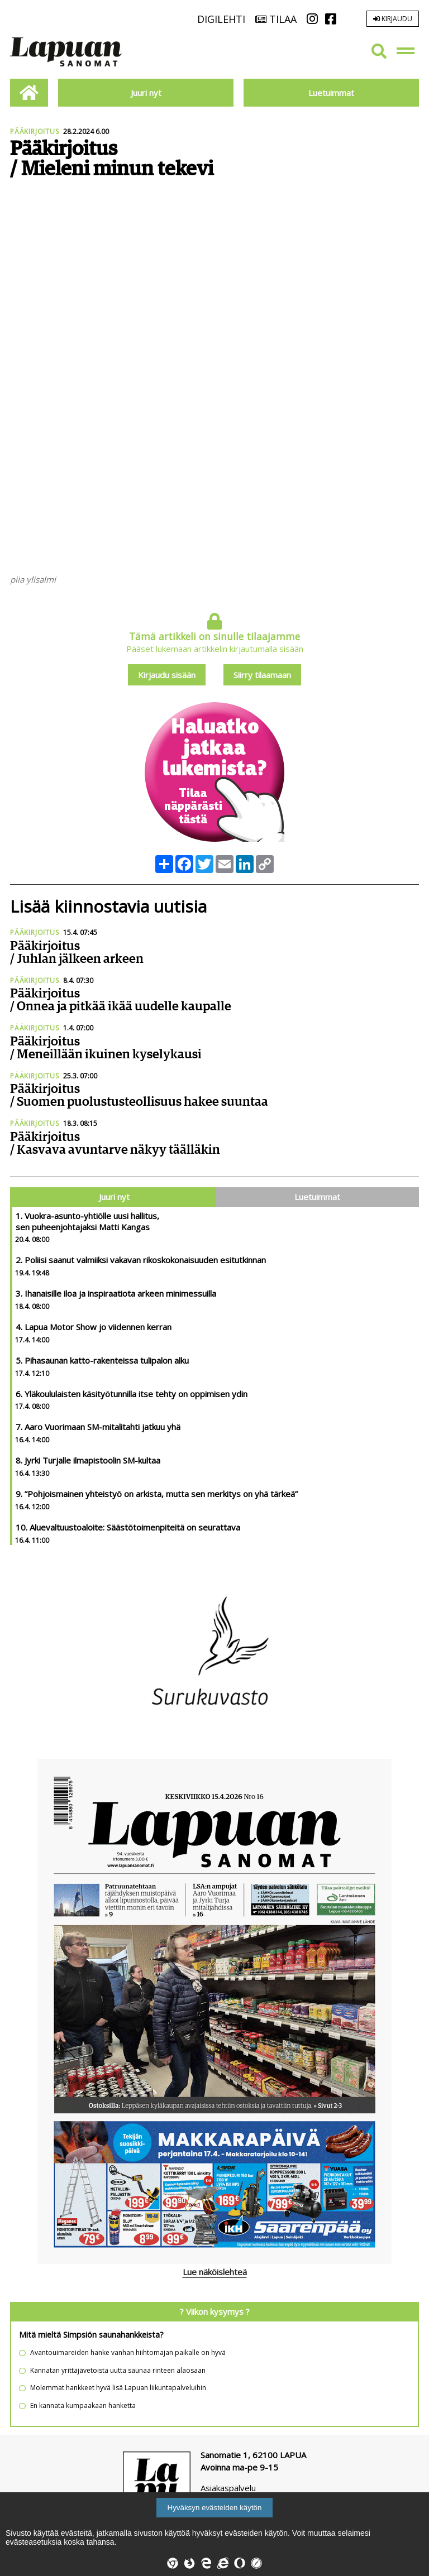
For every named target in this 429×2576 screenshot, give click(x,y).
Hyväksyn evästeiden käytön (215, 2507)
